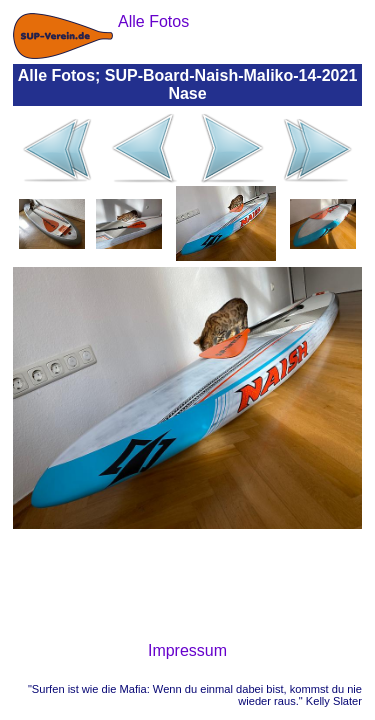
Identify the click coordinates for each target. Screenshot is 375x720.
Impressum (187, 650)
